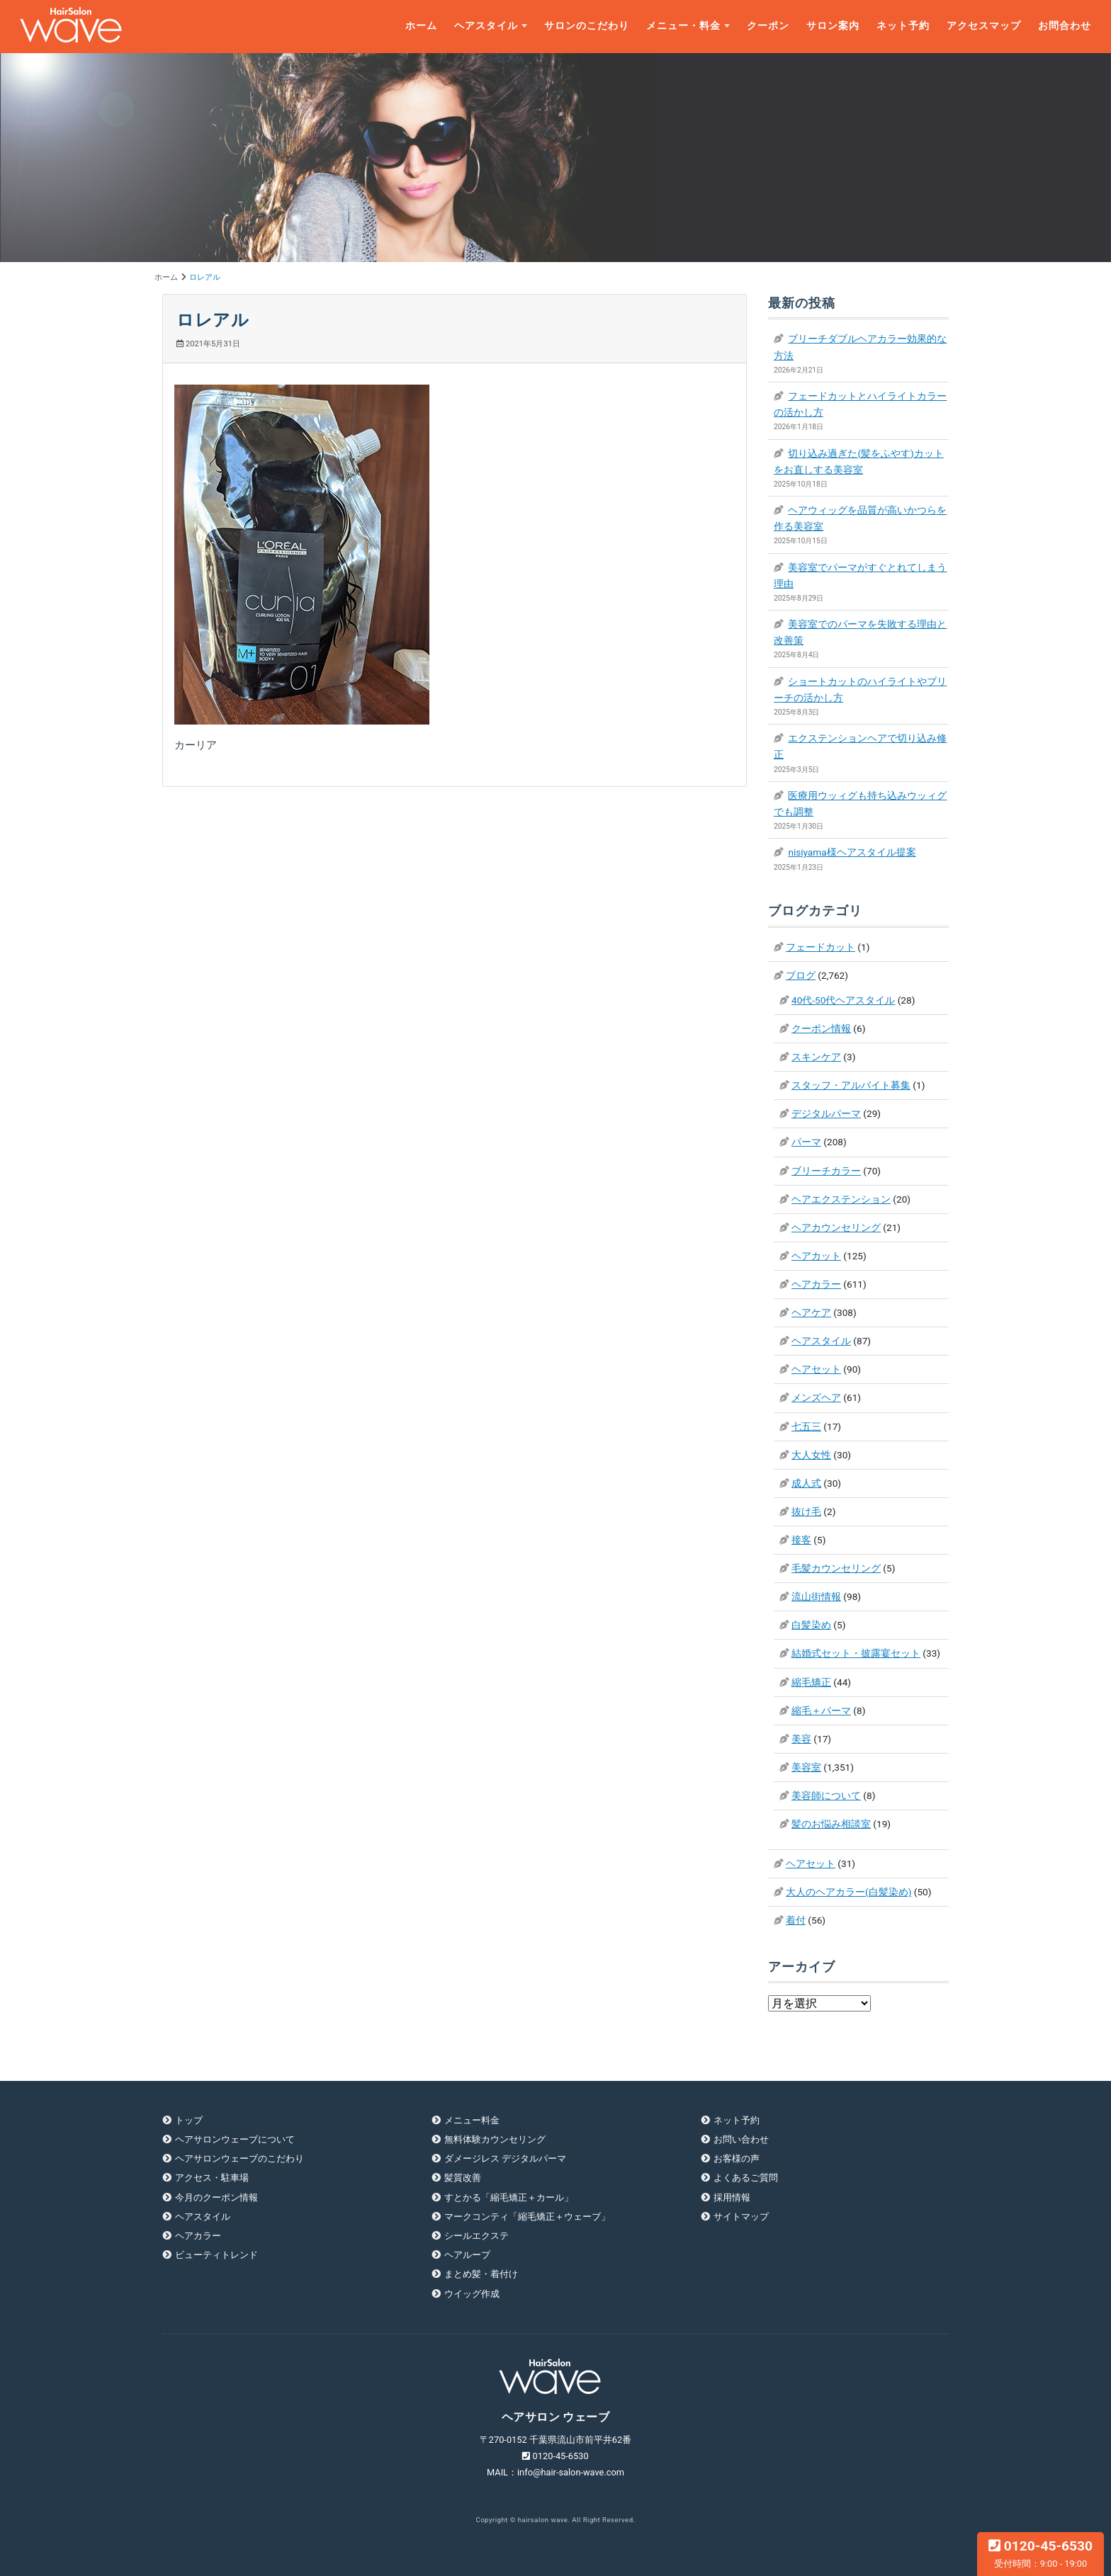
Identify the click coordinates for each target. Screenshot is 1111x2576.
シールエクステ (476, 2235)
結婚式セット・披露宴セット (855, 1653)
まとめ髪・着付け (481, 2274)
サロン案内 (832, 26)
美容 (801, 1738)
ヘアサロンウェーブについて (235, 2139)
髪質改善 (462, 2177)
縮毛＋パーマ (821, 1710)
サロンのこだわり (586, 26)
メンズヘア (816, 1397)
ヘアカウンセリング (836, 1227)
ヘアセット (816, 1369)
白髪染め (811, 1624)
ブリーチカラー (826, 1170)
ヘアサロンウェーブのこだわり (239, 2158)
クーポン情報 (821, 1028)
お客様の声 (737, 2158)
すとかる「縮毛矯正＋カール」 (508, 2197)
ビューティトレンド (216, 2254)
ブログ (801, 975)
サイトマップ (741, 2216)
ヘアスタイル (486, 26)
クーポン (768, 26)
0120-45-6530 (1040, 2553)
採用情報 (732, 2197)
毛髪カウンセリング (836, 1568)
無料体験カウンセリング (495, 2139)
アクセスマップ (984, 26)
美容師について (826, 1795)
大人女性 (811, 1454)
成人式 (806, 1483)
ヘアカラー (816, 1284)
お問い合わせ (741, 2139)
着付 (796, 1920)
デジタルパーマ (826, 1113)
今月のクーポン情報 (216, 2197)
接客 (801, 1539)
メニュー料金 (472, 2120)
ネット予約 (903, 26)
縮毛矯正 (811, 1682)
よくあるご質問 (746, 2177)
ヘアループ (467, 2254)
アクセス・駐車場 (212, 2177)
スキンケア (816, 1056)
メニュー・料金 (683, 26)
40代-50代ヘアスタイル (843, 1000)
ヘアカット (816, 1255)
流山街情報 (816, 1596)
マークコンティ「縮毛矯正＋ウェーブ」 (527, 2216)
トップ (189, 2120)
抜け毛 (806, 1511)
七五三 (806, 1426)
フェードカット (820, 947)
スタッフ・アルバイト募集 (850, 1085)
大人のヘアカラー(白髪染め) (848, 1891)
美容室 (806, 1767)
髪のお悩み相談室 (831, 1823)
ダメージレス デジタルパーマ (505, 2158)
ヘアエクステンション (841, 1199)
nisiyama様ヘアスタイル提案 (851, 852)
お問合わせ (1064, 26)
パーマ (806, 1141)
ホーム (421, 26)
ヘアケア (811, 1312)
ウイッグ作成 (472, 2293)
